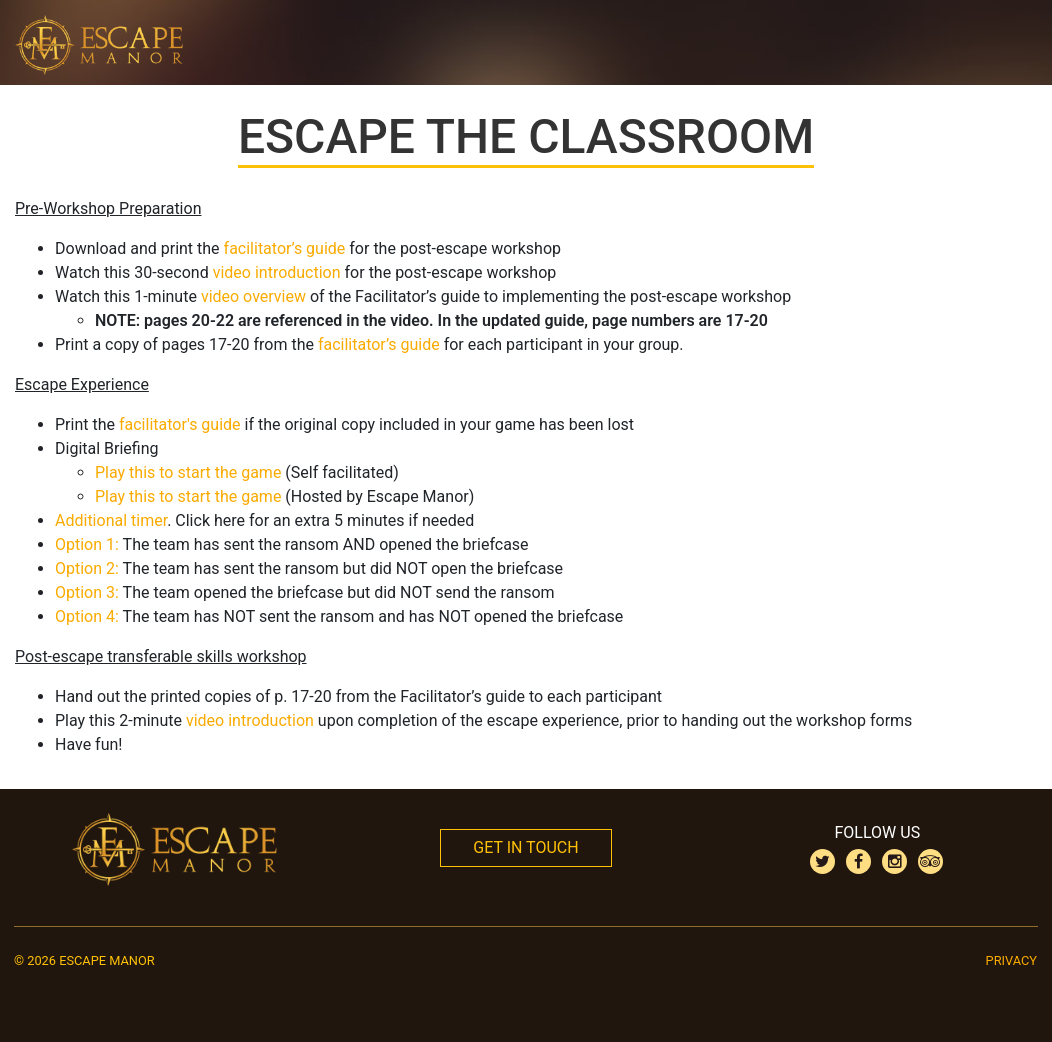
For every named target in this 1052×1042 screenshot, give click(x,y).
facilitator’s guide (285, 248)
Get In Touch (525, 847)
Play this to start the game (188, 472)
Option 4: (87, 616)
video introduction (277, 272)
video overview (253, 296)
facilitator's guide (180, 424)
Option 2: (87, 568)
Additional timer (111, 520)
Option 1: (87, 544)
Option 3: (87, 592)
